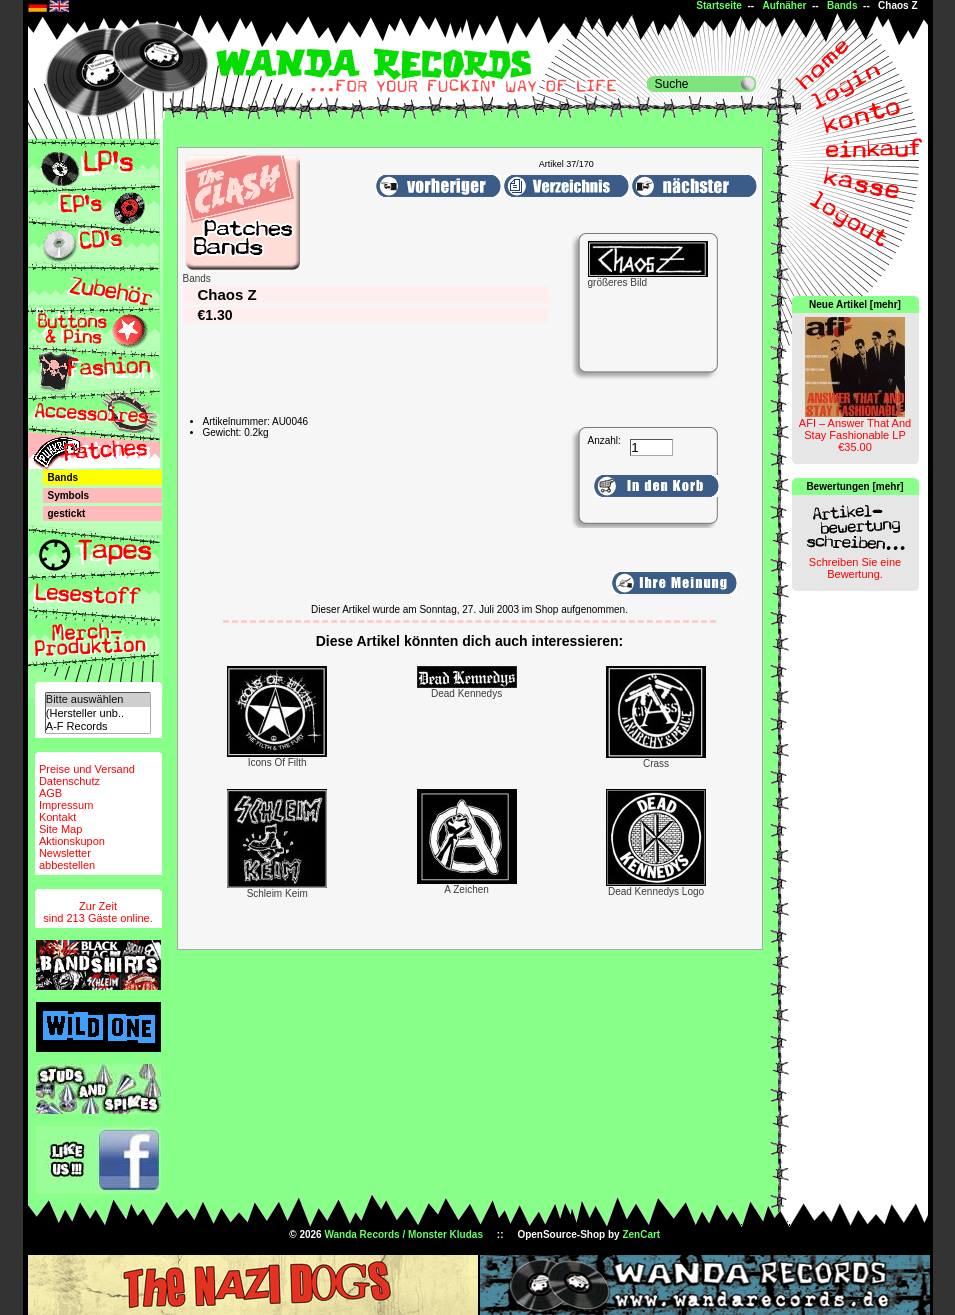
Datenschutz (69, 781)
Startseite (719, 5)
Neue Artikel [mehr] (855, 304)
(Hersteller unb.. (98, 713)
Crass (656, 763)
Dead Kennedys (466, 693)
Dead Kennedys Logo (656, 891)
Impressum (66, 805)
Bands (842, 5)
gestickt (67, 513)
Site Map (60, 829)
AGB (50, 793)
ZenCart (641, 1234)
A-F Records (98, 726)
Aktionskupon (72, 841)
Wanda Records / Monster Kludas (403, 1234)
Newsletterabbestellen (67, 859)
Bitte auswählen (98, 699)
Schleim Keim (277, 893)
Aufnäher (784, 5)
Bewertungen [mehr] (854, 486)
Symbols (69, 495)
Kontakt (57, 817)
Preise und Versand (87, 769)
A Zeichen (466, 889)
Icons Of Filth (277, 762)
